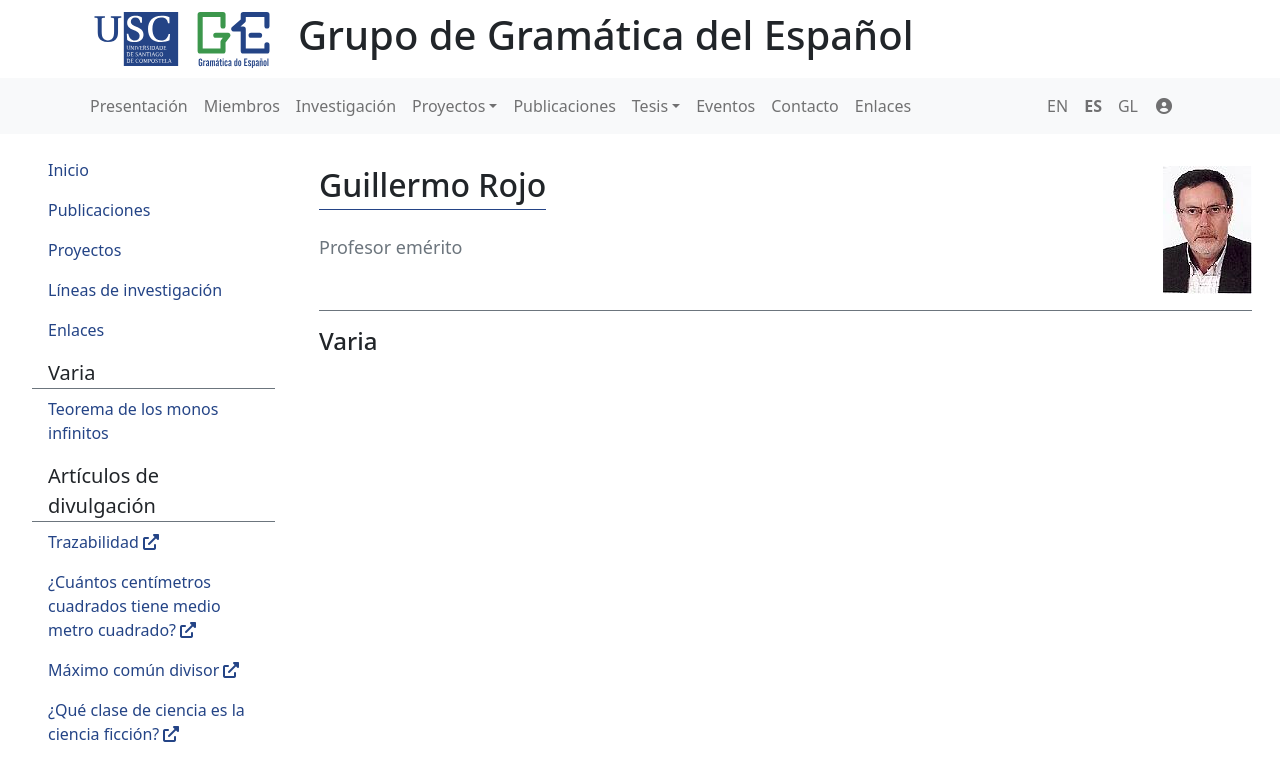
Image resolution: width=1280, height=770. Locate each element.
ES (1093, 106)
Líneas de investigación (135, 290)
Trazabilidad (103, 542)
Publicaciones (564, 106)
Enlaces (883, 106)
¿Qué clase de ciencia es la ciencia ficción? (146, 722)
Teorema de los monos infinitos (133, 421)
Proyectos (448, 106)
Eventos (725, 106)
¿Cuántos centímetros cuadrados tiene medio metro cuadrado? (134, 606)
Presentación (139, 106)
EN (1057, 106)
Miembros (242, 106)
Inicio (68, 170)
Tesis (650, 106)
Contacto (805, 106)
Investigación (346, 106)
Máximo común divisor (143, 670)
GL (1128, 106)
